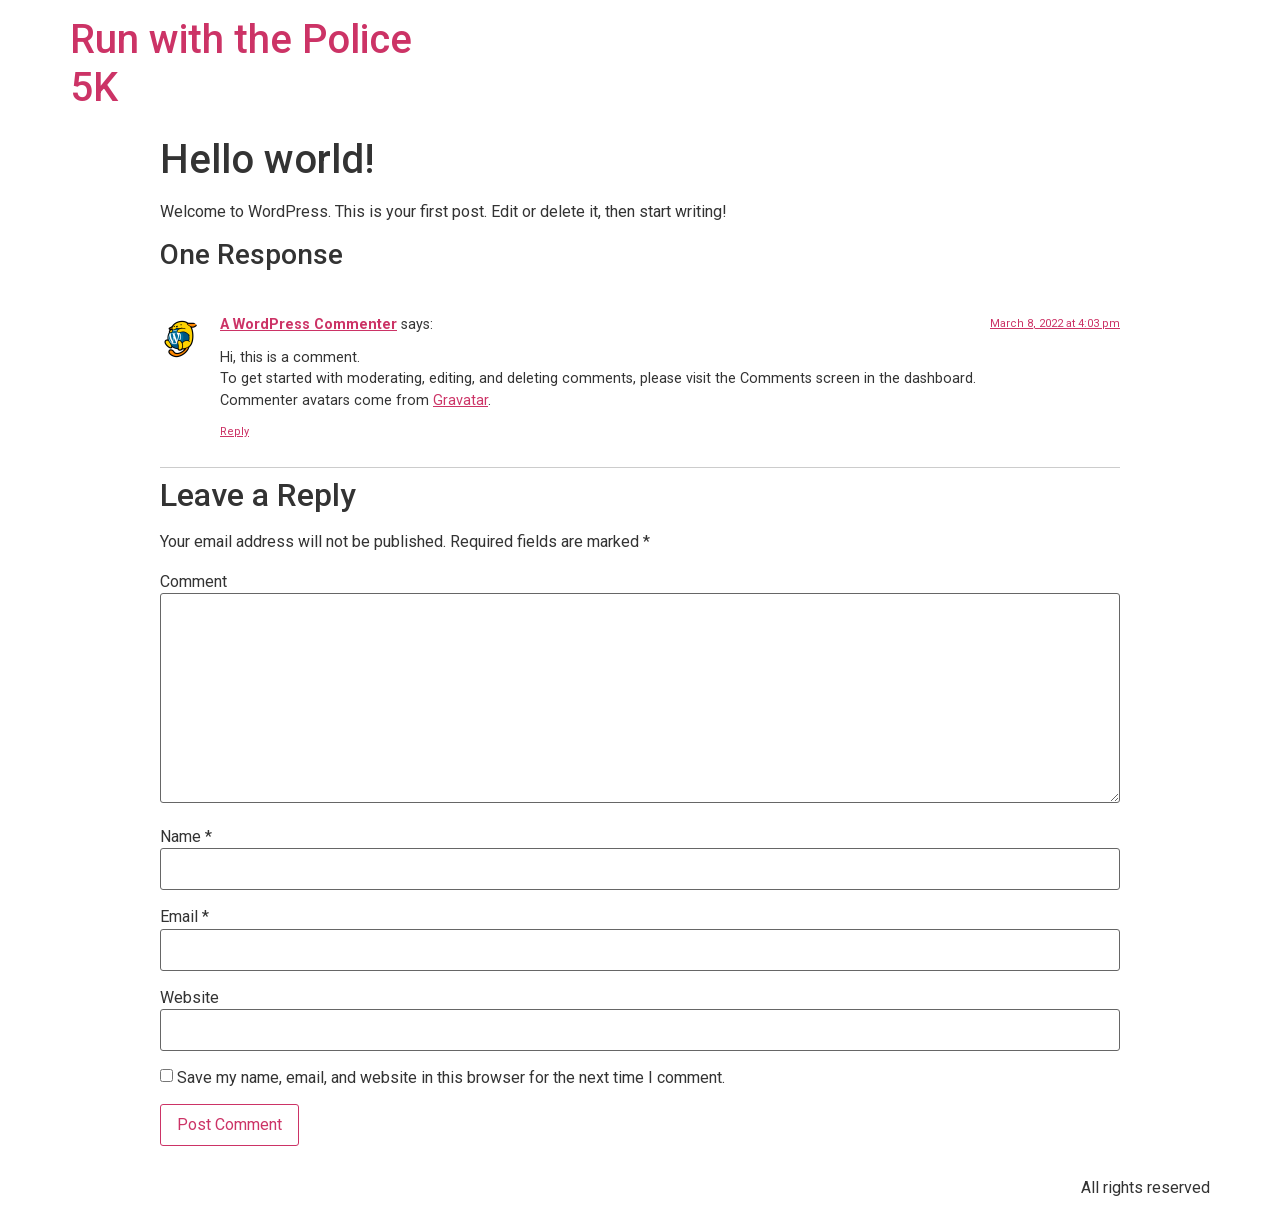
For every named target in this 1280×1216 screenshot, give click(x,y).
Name (186, 837)
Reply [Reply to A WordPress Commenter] (234, 431)
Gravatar (460, 400)
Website (189, 998)
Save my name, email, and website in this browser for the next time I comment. (451, 1078)
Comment (193, 582)
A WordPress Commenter (308, 324)
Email (184, 917)
